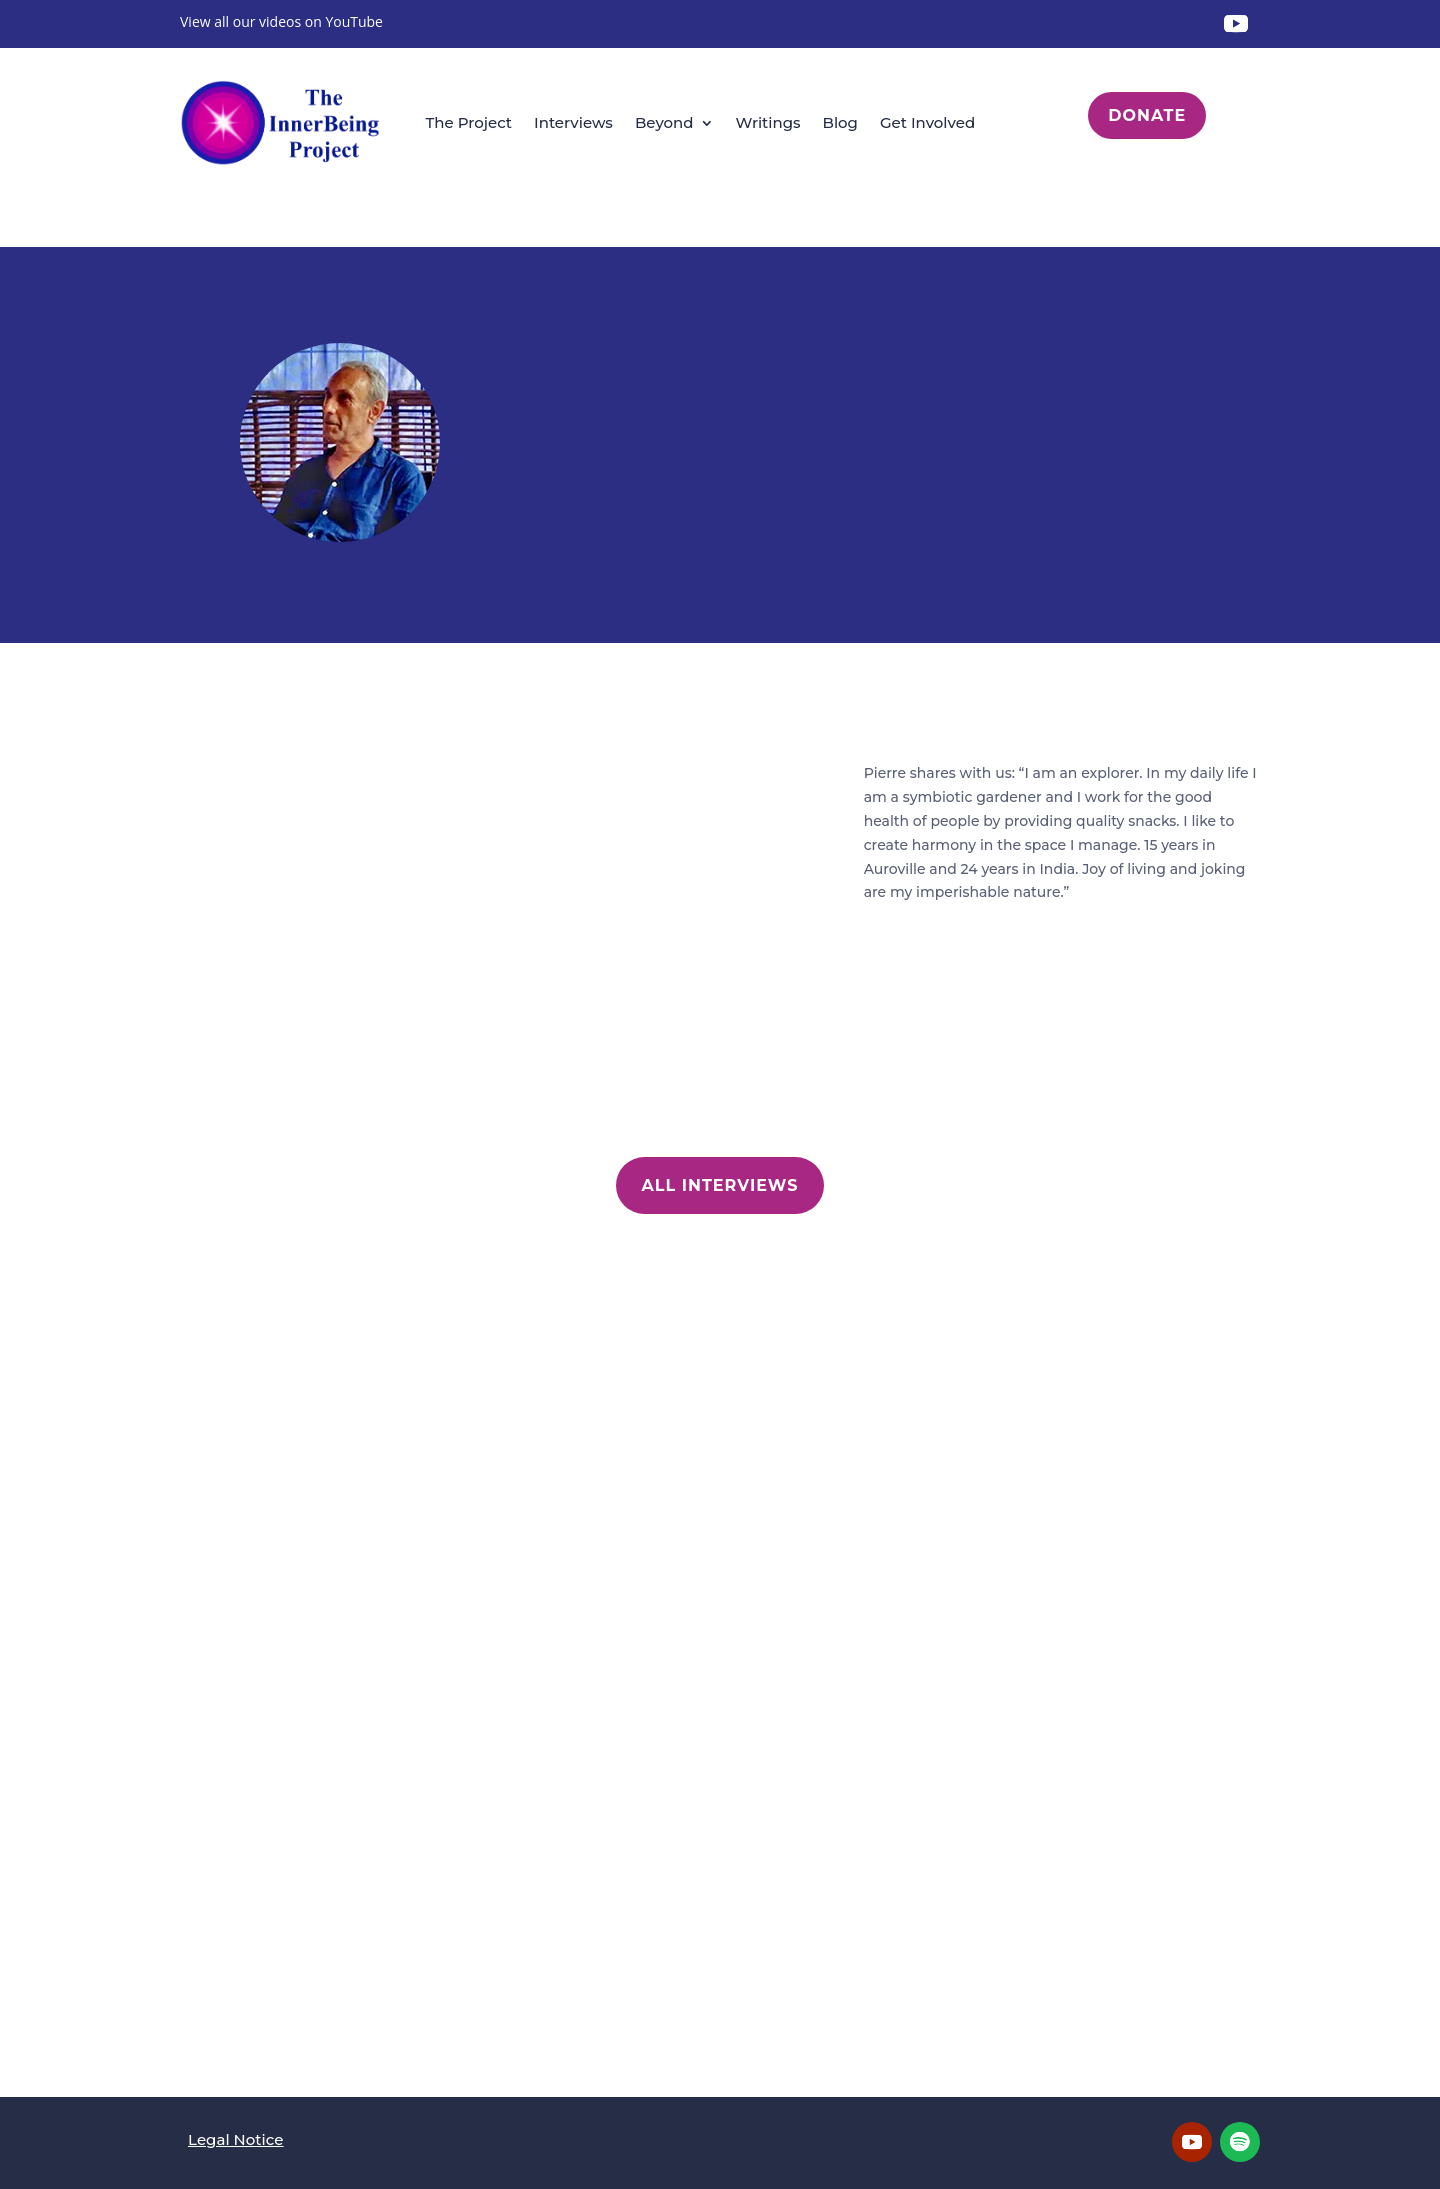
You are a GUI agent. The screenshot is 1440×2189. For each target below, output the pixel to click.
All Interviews (720, 1185)
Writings (768, 122)
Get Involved (927, 122)
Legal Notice (235, 2139)
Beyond (664, 122)
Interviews (573, 122)
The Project (468, 122)
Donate (1147, 115)
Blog (840, 122)
